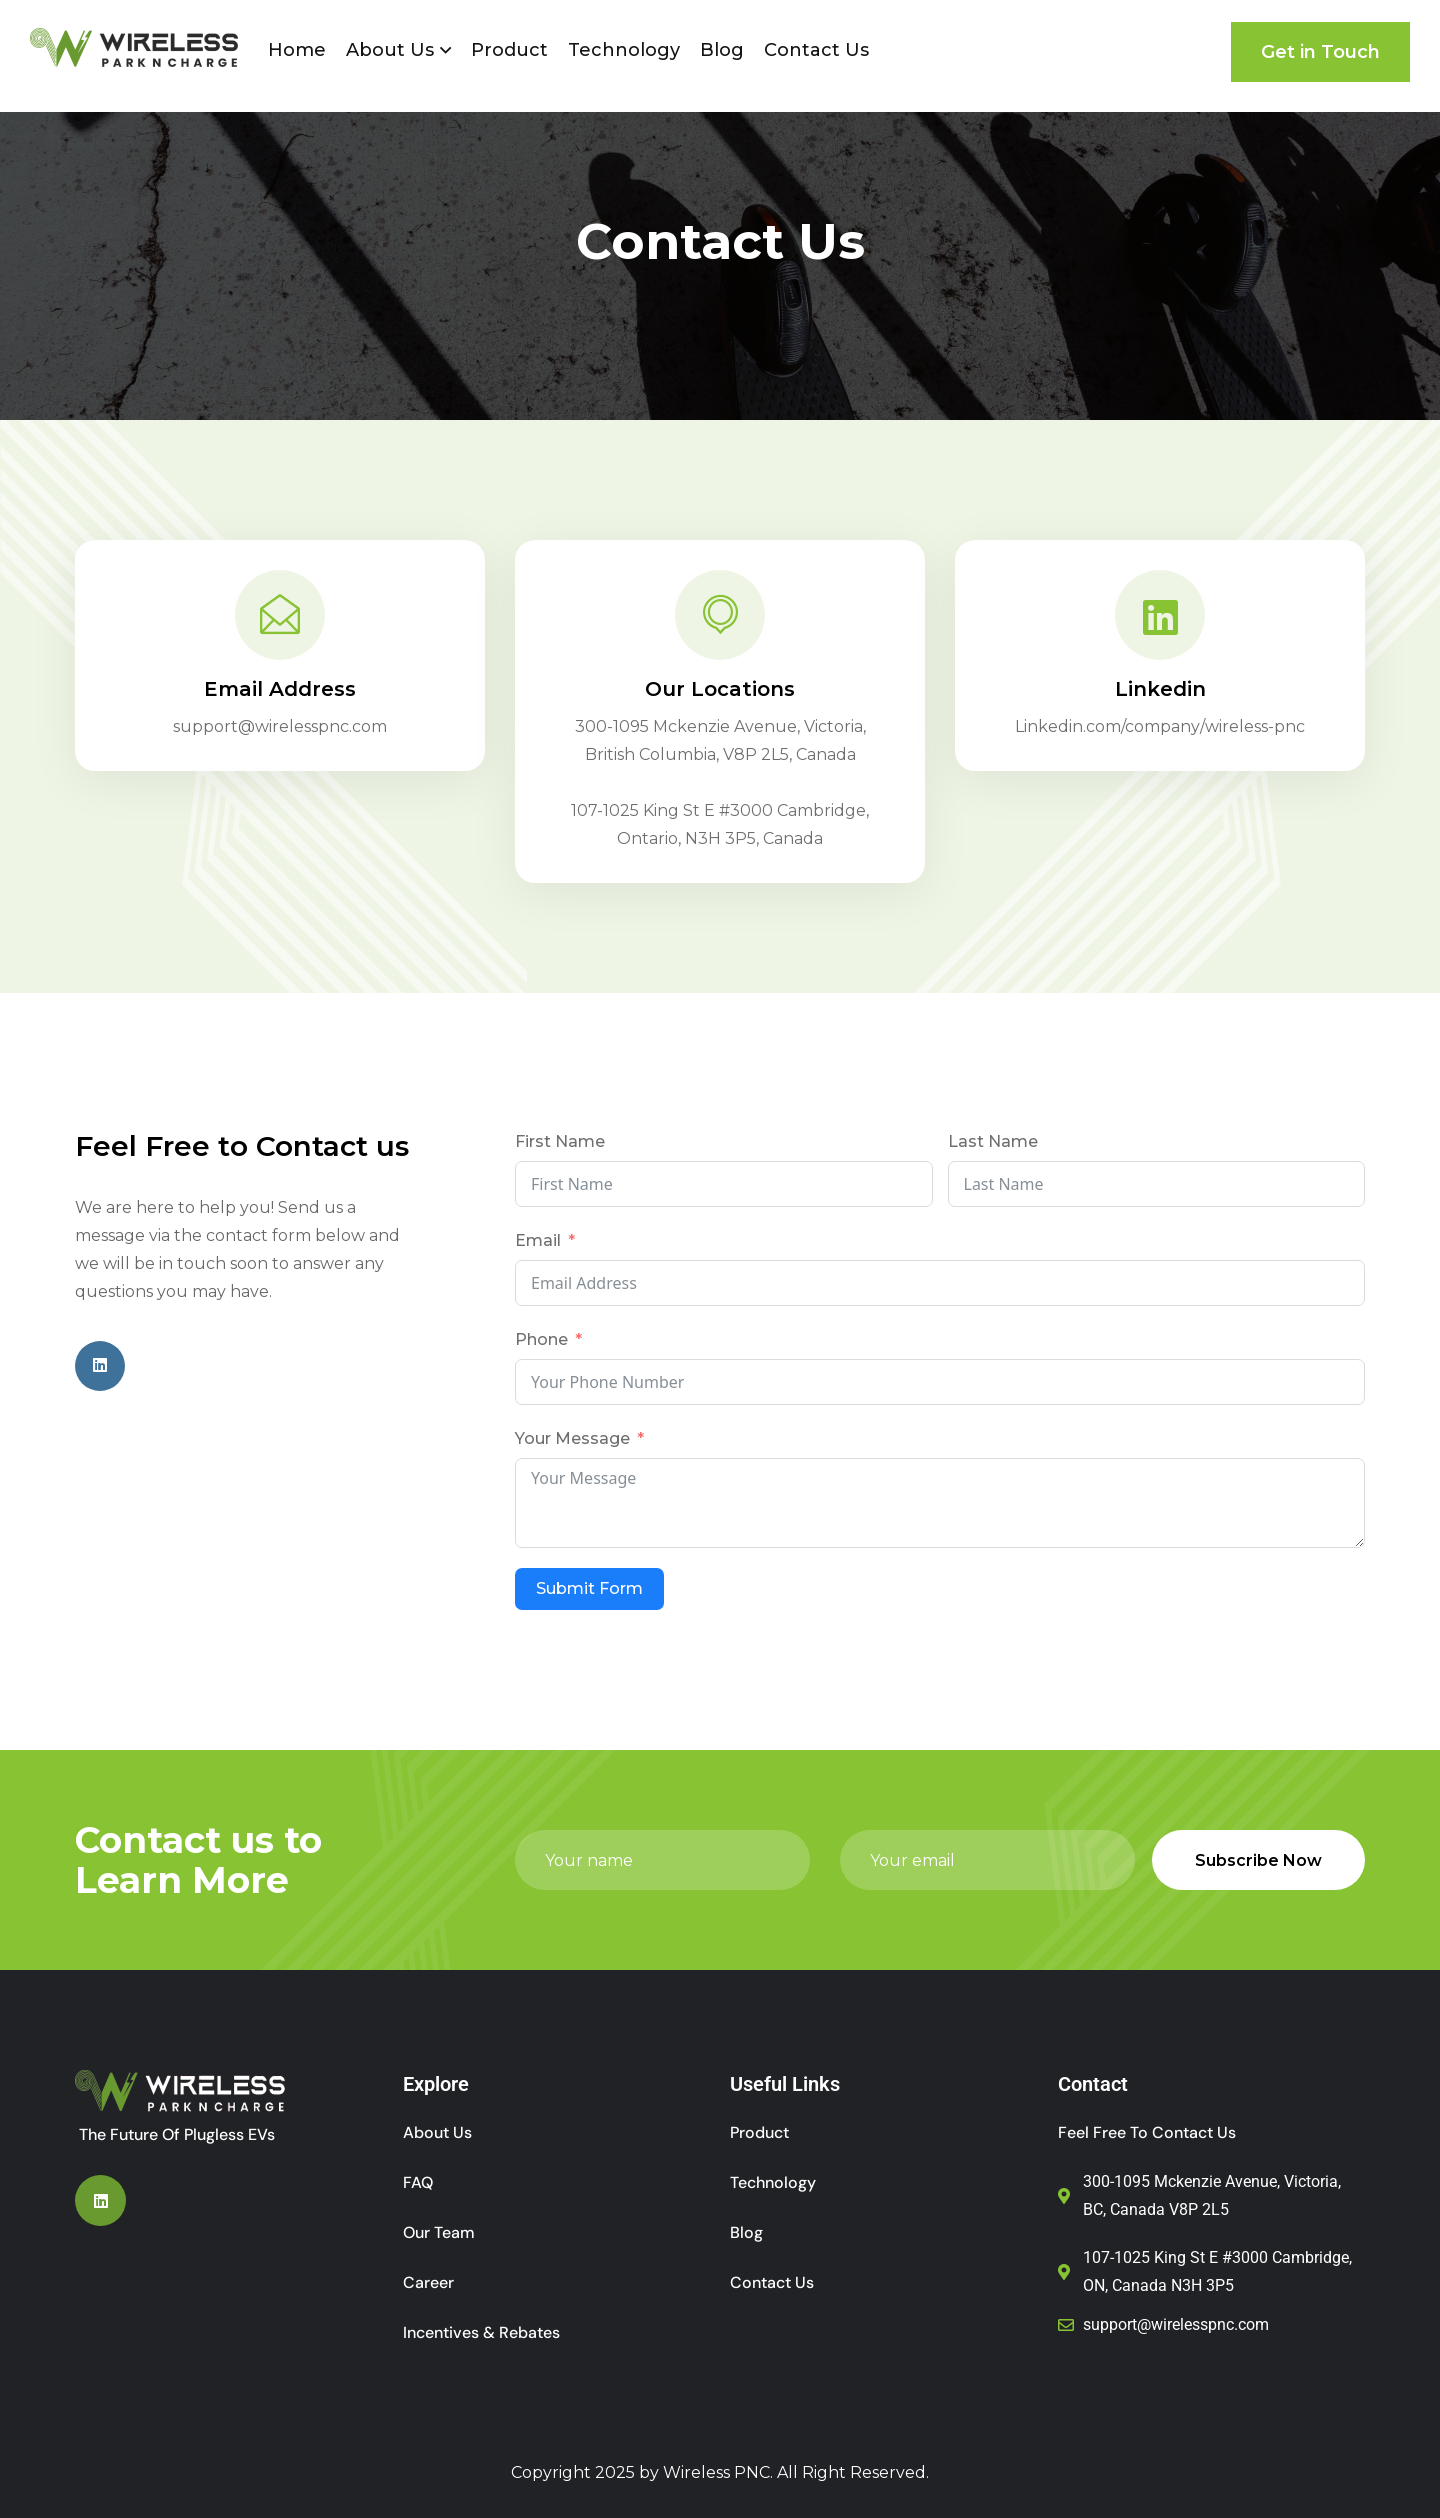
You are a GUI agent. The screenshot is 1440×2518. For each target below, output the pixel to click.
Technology (624, 50)
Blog (722, 50)
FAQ (418, 2182)
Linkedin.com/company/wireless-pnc (1160, 726)
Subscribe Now (1258, 1860)
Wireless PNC (716, 2472)
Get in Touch (1320, 52)
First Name (560, 1141)
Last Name (993, 1141)
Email (538, 1240)
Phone (541, 1339)
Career (428, 2282)
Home (297, 50)
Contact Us (816, 50)
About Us (390, 50)
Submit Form (589, 1588)
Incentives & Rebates (481, 2332)
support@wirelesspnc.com (280, 726)
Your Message (572, 1438)
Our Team (439, 2232)
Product (509, 50)
